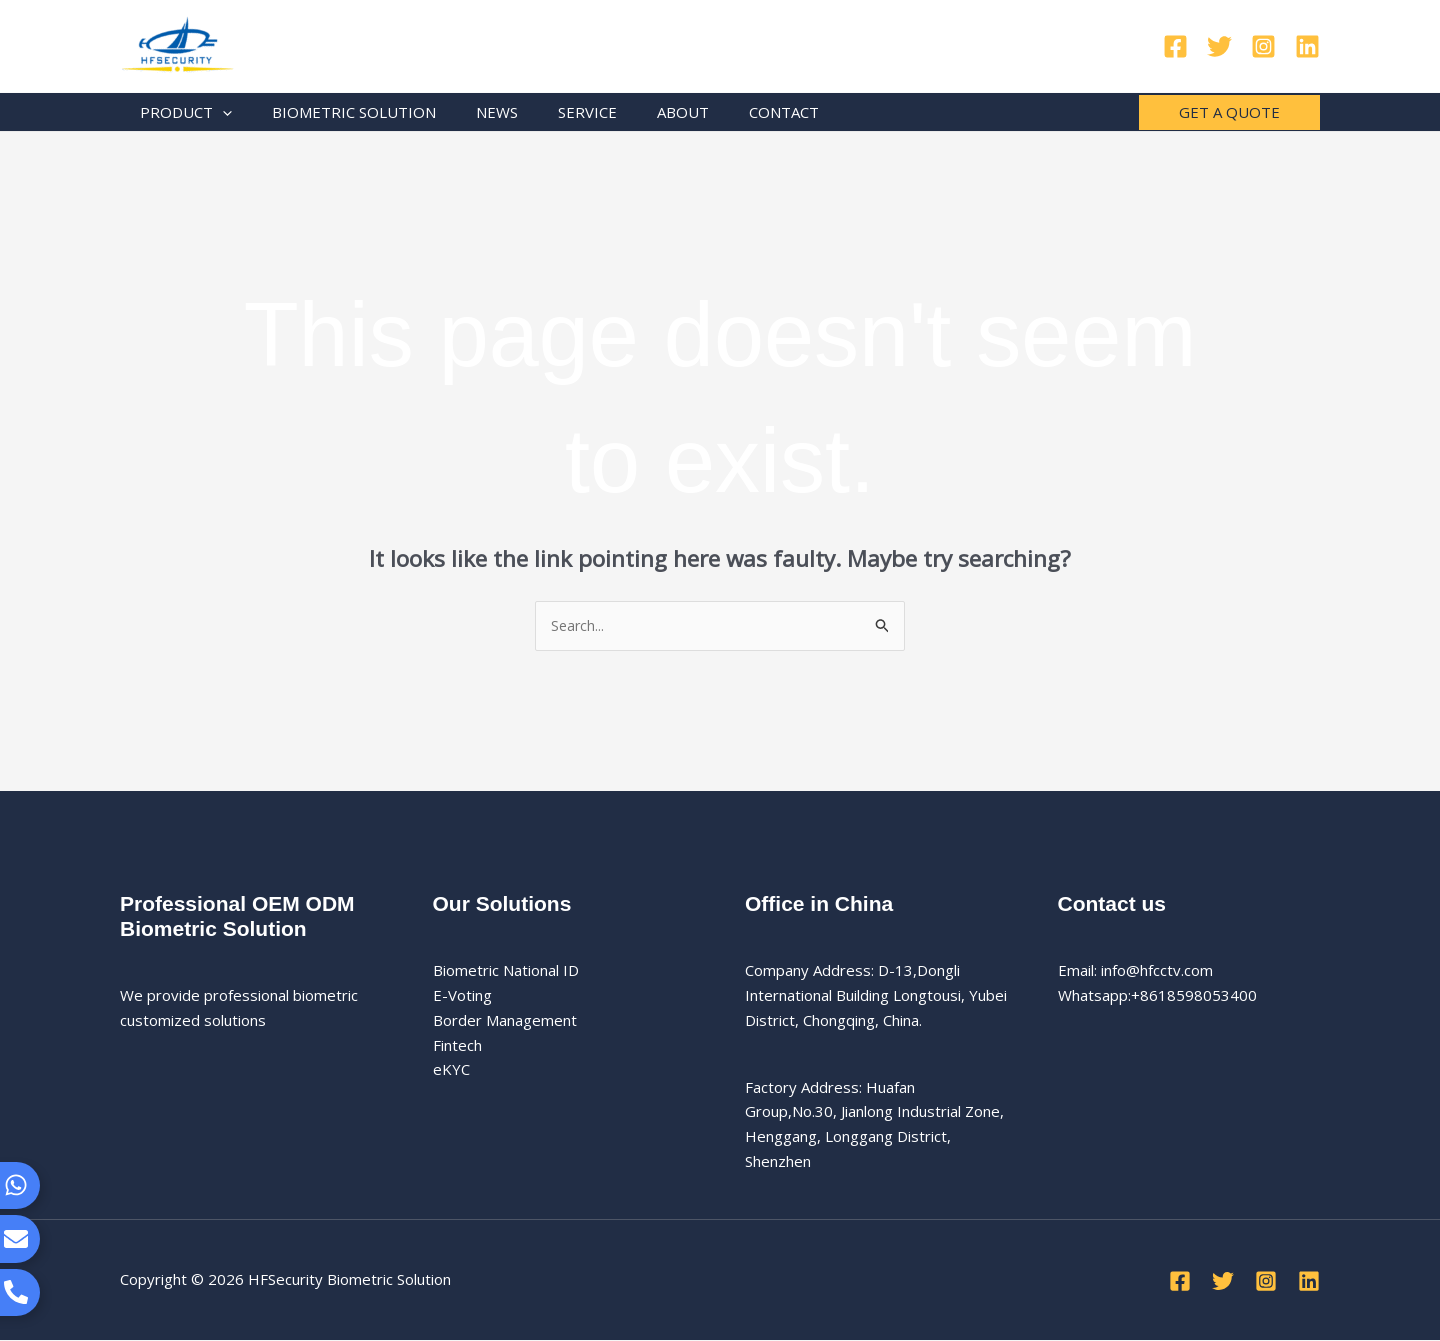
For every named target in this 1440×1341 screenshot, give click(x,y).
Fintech (457, 1046)
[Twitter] (1219, 46)
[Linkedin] (1307, 46)
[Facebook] (1175, 46)
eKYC (451, 1070)
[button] (1229, 112)
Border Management (505, 1021)
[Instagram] (1263, 46)
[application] (217, 112)
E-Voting (462, 996)
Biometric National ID (506, 971)
